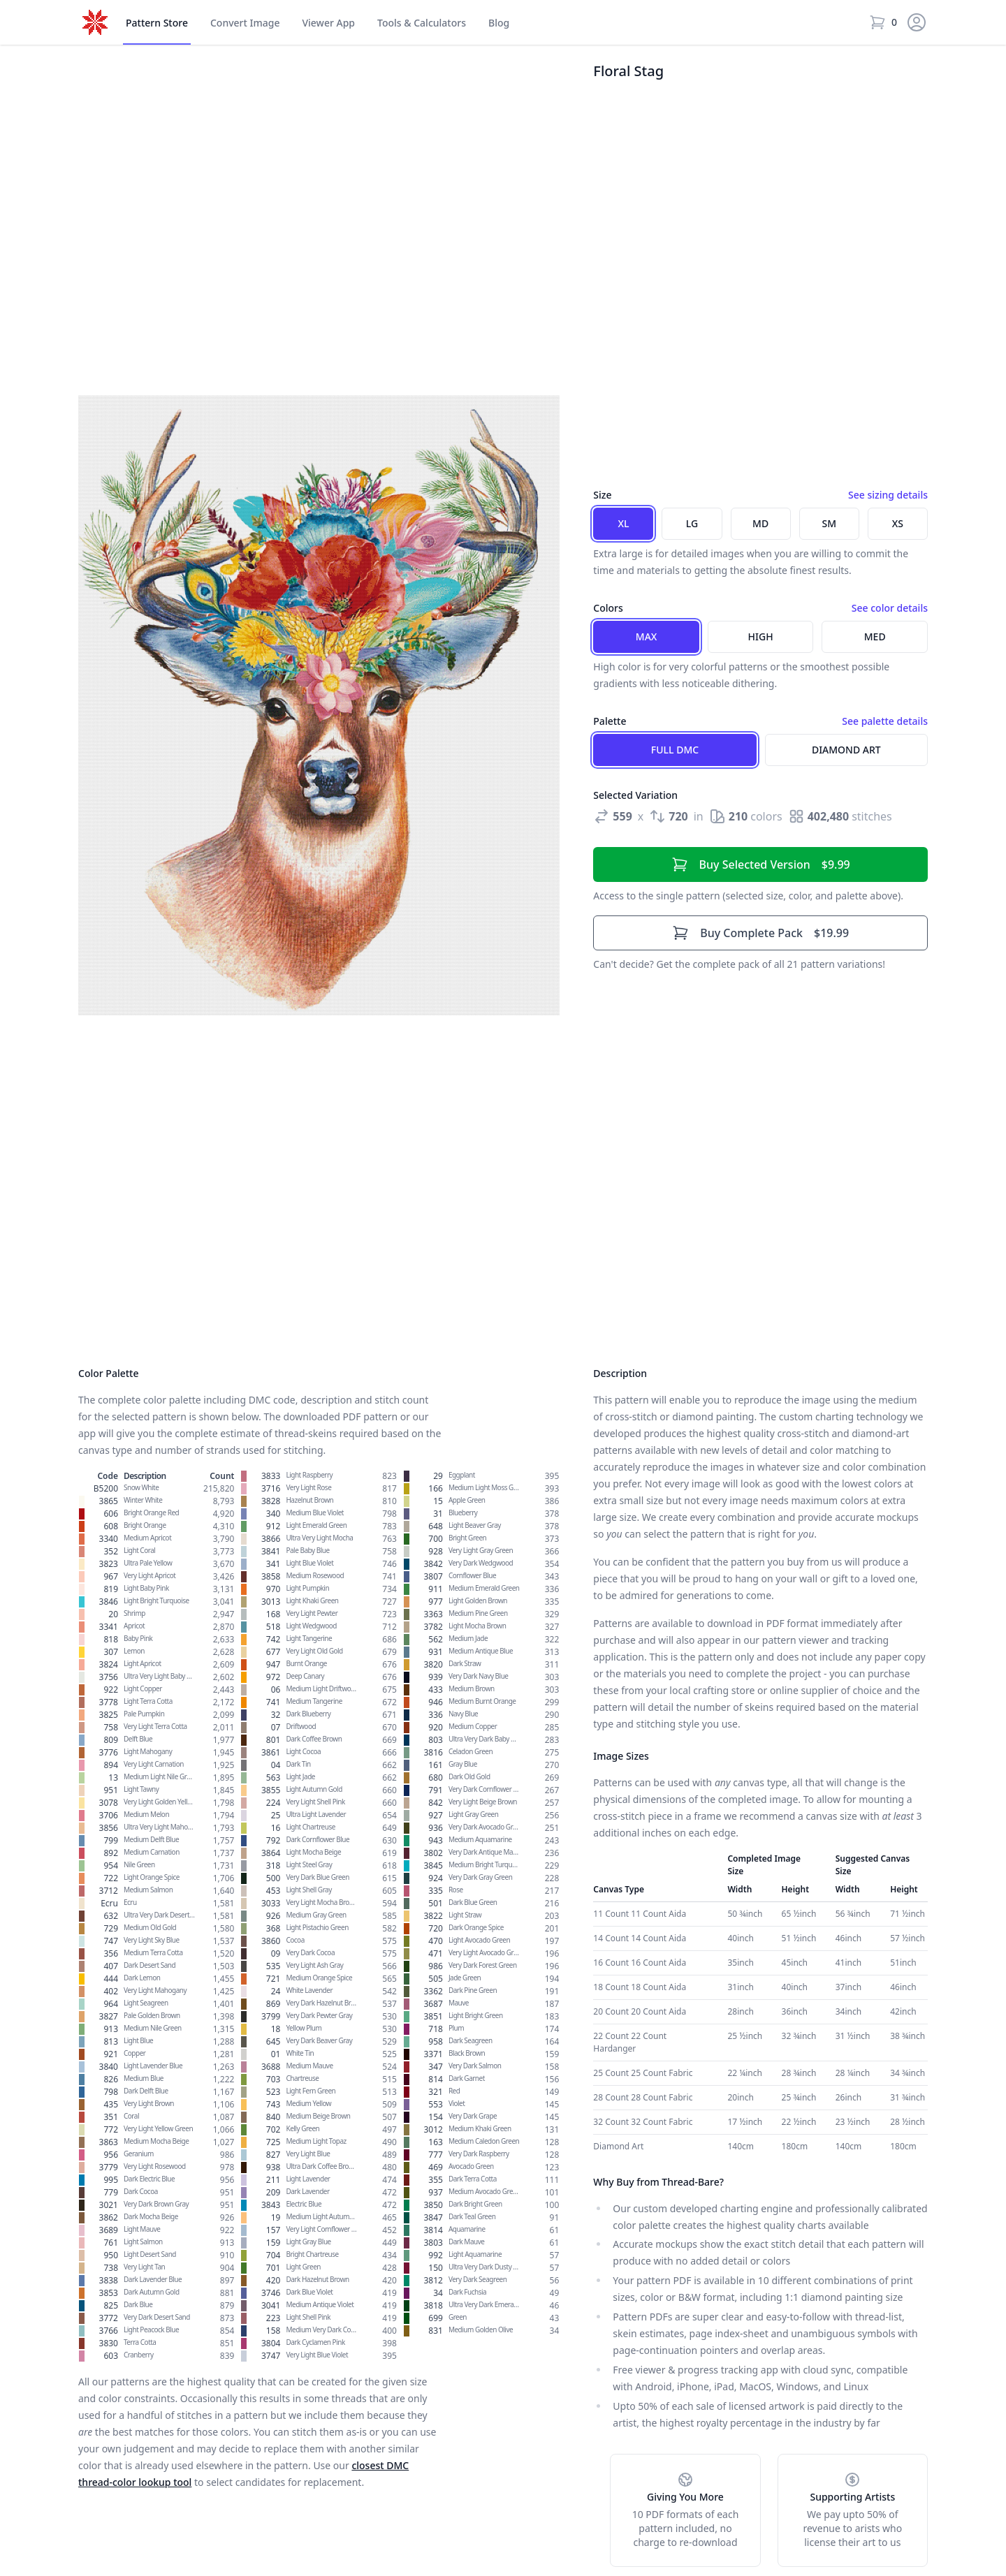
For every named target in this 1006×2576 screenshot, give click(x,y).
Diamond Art (846, 749)
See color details (890, 607)
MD (760, 523)
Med (875, 636)
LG (692, 523)
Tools (421, 23)
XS (897, 523)
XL (623, 523)
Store (157, 23)
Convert (245, 23)
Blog (498, 22)
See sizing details (888, 494)
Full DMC (675, 749)
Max (646, 636)
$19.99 (760, 933)
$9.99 (760, 864)
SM (829, 523)
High (760, 636)
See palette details (885, 721)
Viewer (328, 23)
